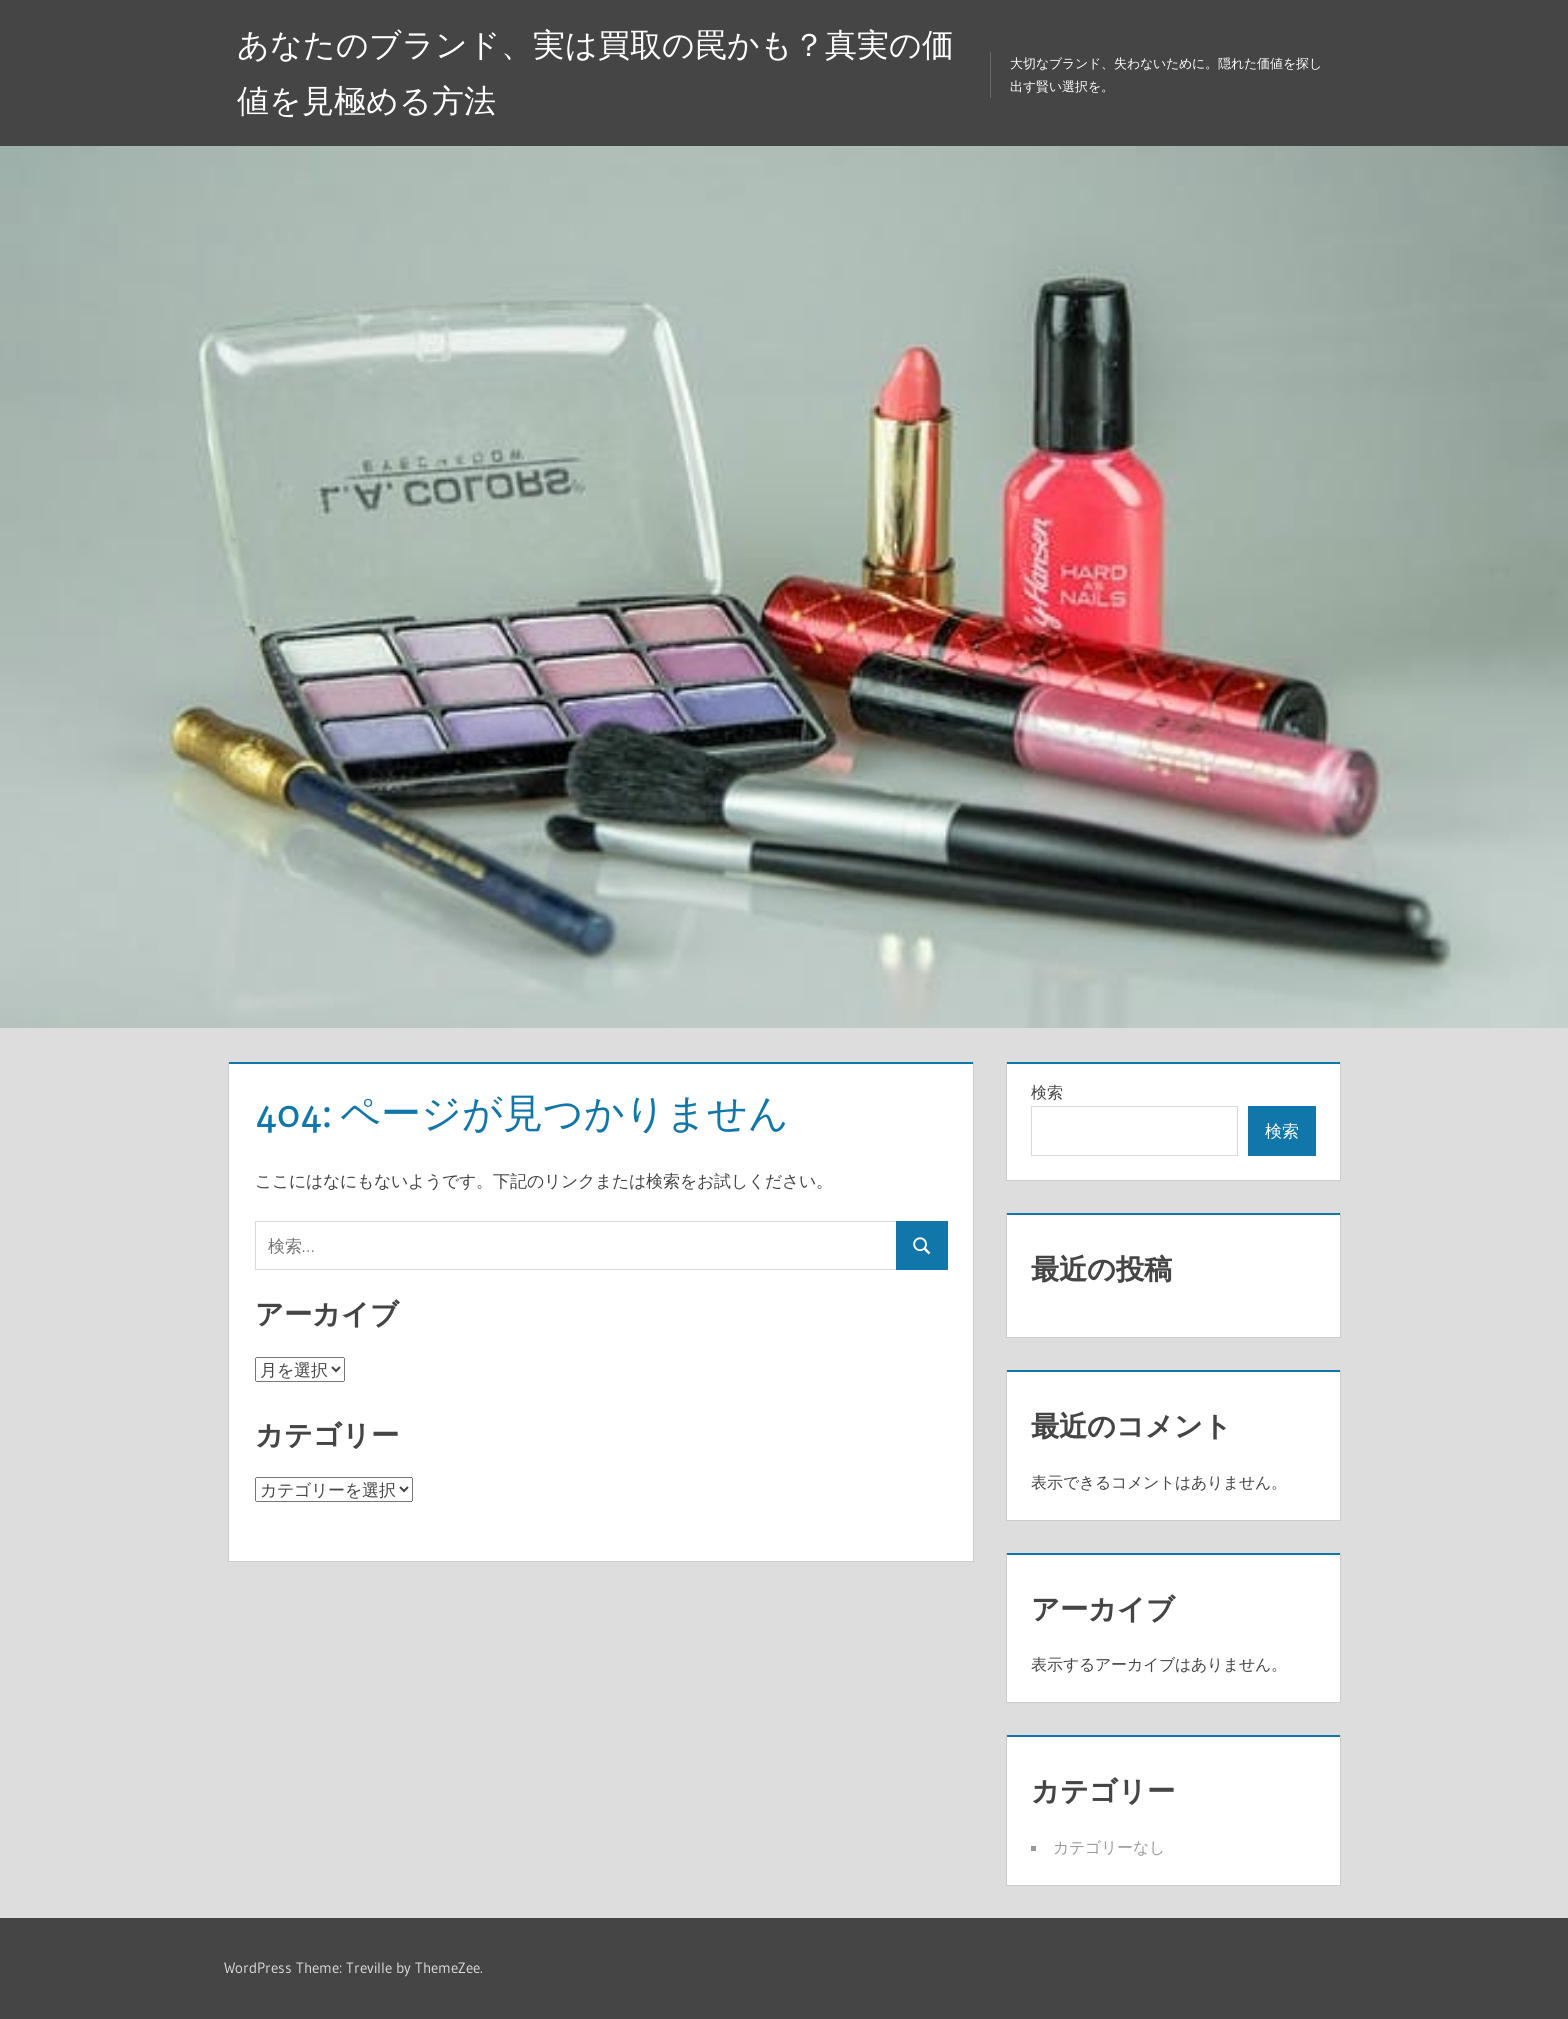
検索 (1047, 1092)
